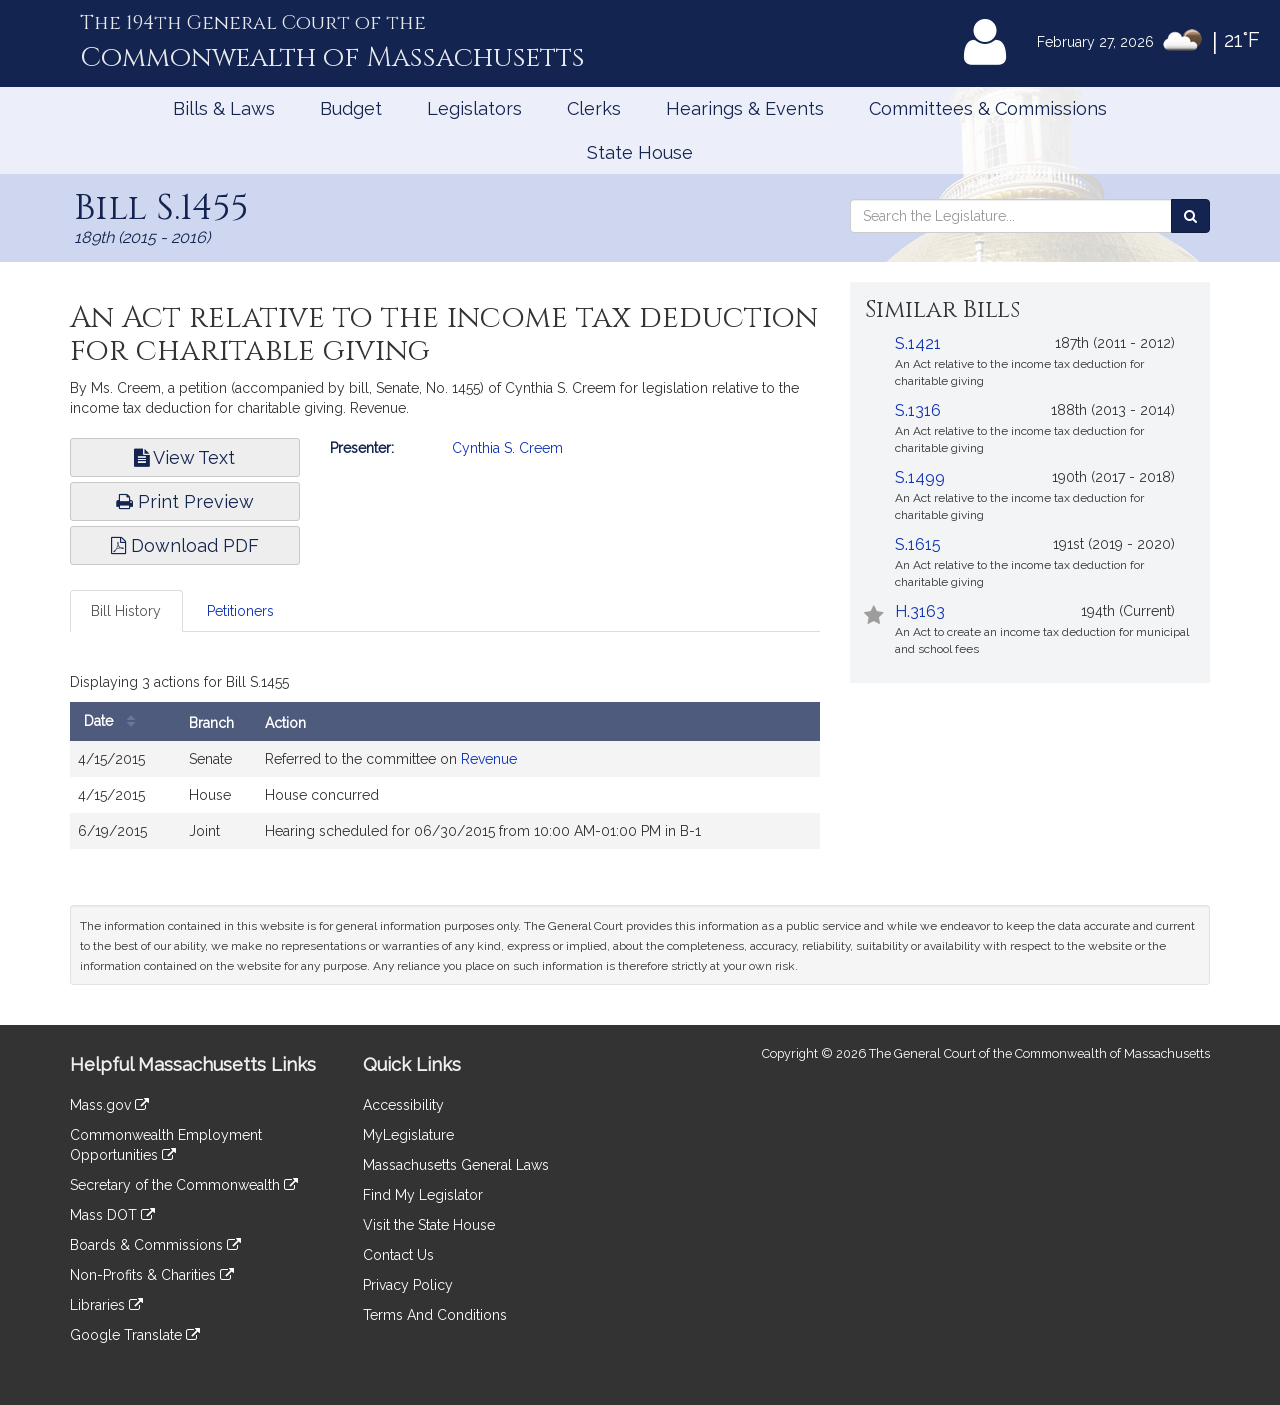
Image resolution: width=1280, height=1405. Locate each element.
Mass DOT (112, 1215)
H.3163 (920, 611)
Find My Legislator (423, 1195)
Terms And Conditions (435, 1315)
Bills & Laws (224, 108)
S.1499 (920, 477)
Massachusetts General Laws (456, 1165)
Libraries (106, 1305)
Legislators (474, 108)
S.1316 (918, 410)
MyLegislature (408, 1135)
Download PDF (185, 545)
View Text (184, 457)
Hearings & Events (745, 108)
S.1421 (918, 343)
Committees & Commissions (988, 108)
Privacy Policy (408, 1285)
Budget (351, 108)
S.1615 (918, 544)
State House (640, 152)
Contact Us (398, 1255)
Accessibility (403, 1105)
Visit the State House (429, 1225)
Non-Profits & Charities (152, 1275)
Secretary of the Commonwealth (184, 1185)
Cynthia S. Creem (507, 448)
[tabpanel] (445, 763)
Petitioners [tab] (240, 611)
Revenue (489, 759)
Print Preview (185, 501)
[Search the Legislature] (1190, 216)
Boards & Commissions (155, 1245)
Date (114, 721)
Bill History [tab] (126, 611)
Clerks (594, 108)
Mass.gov (109, 1105)
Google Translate (135, 1335)
